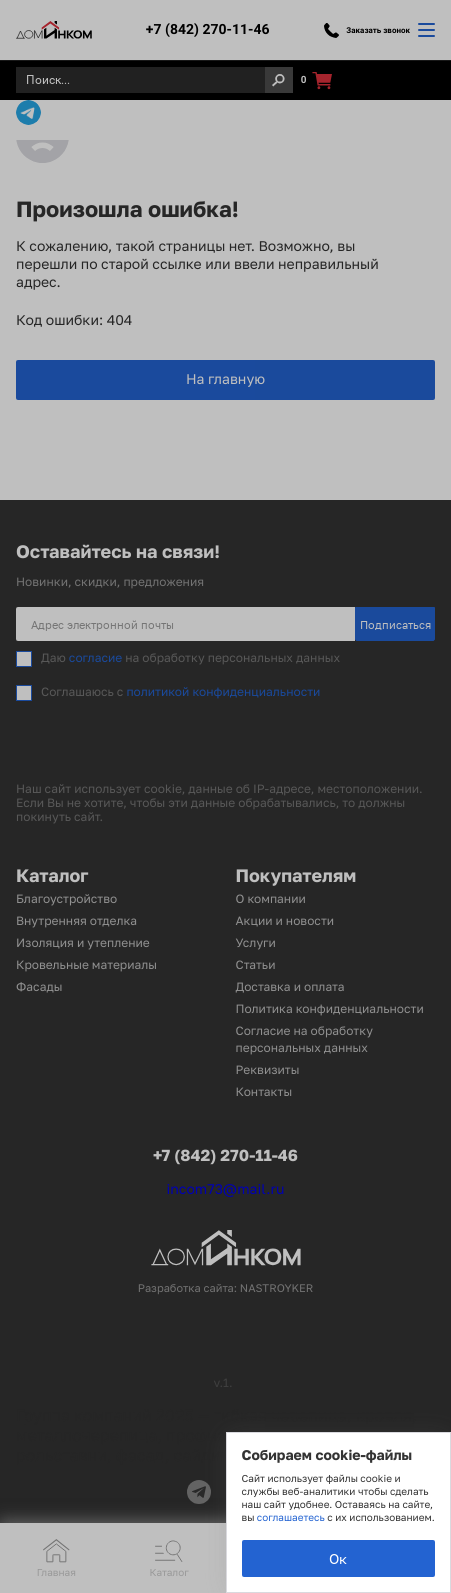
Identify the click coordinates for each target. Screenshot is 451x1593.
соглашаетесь (292, 1518)
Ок (338, 1558)
